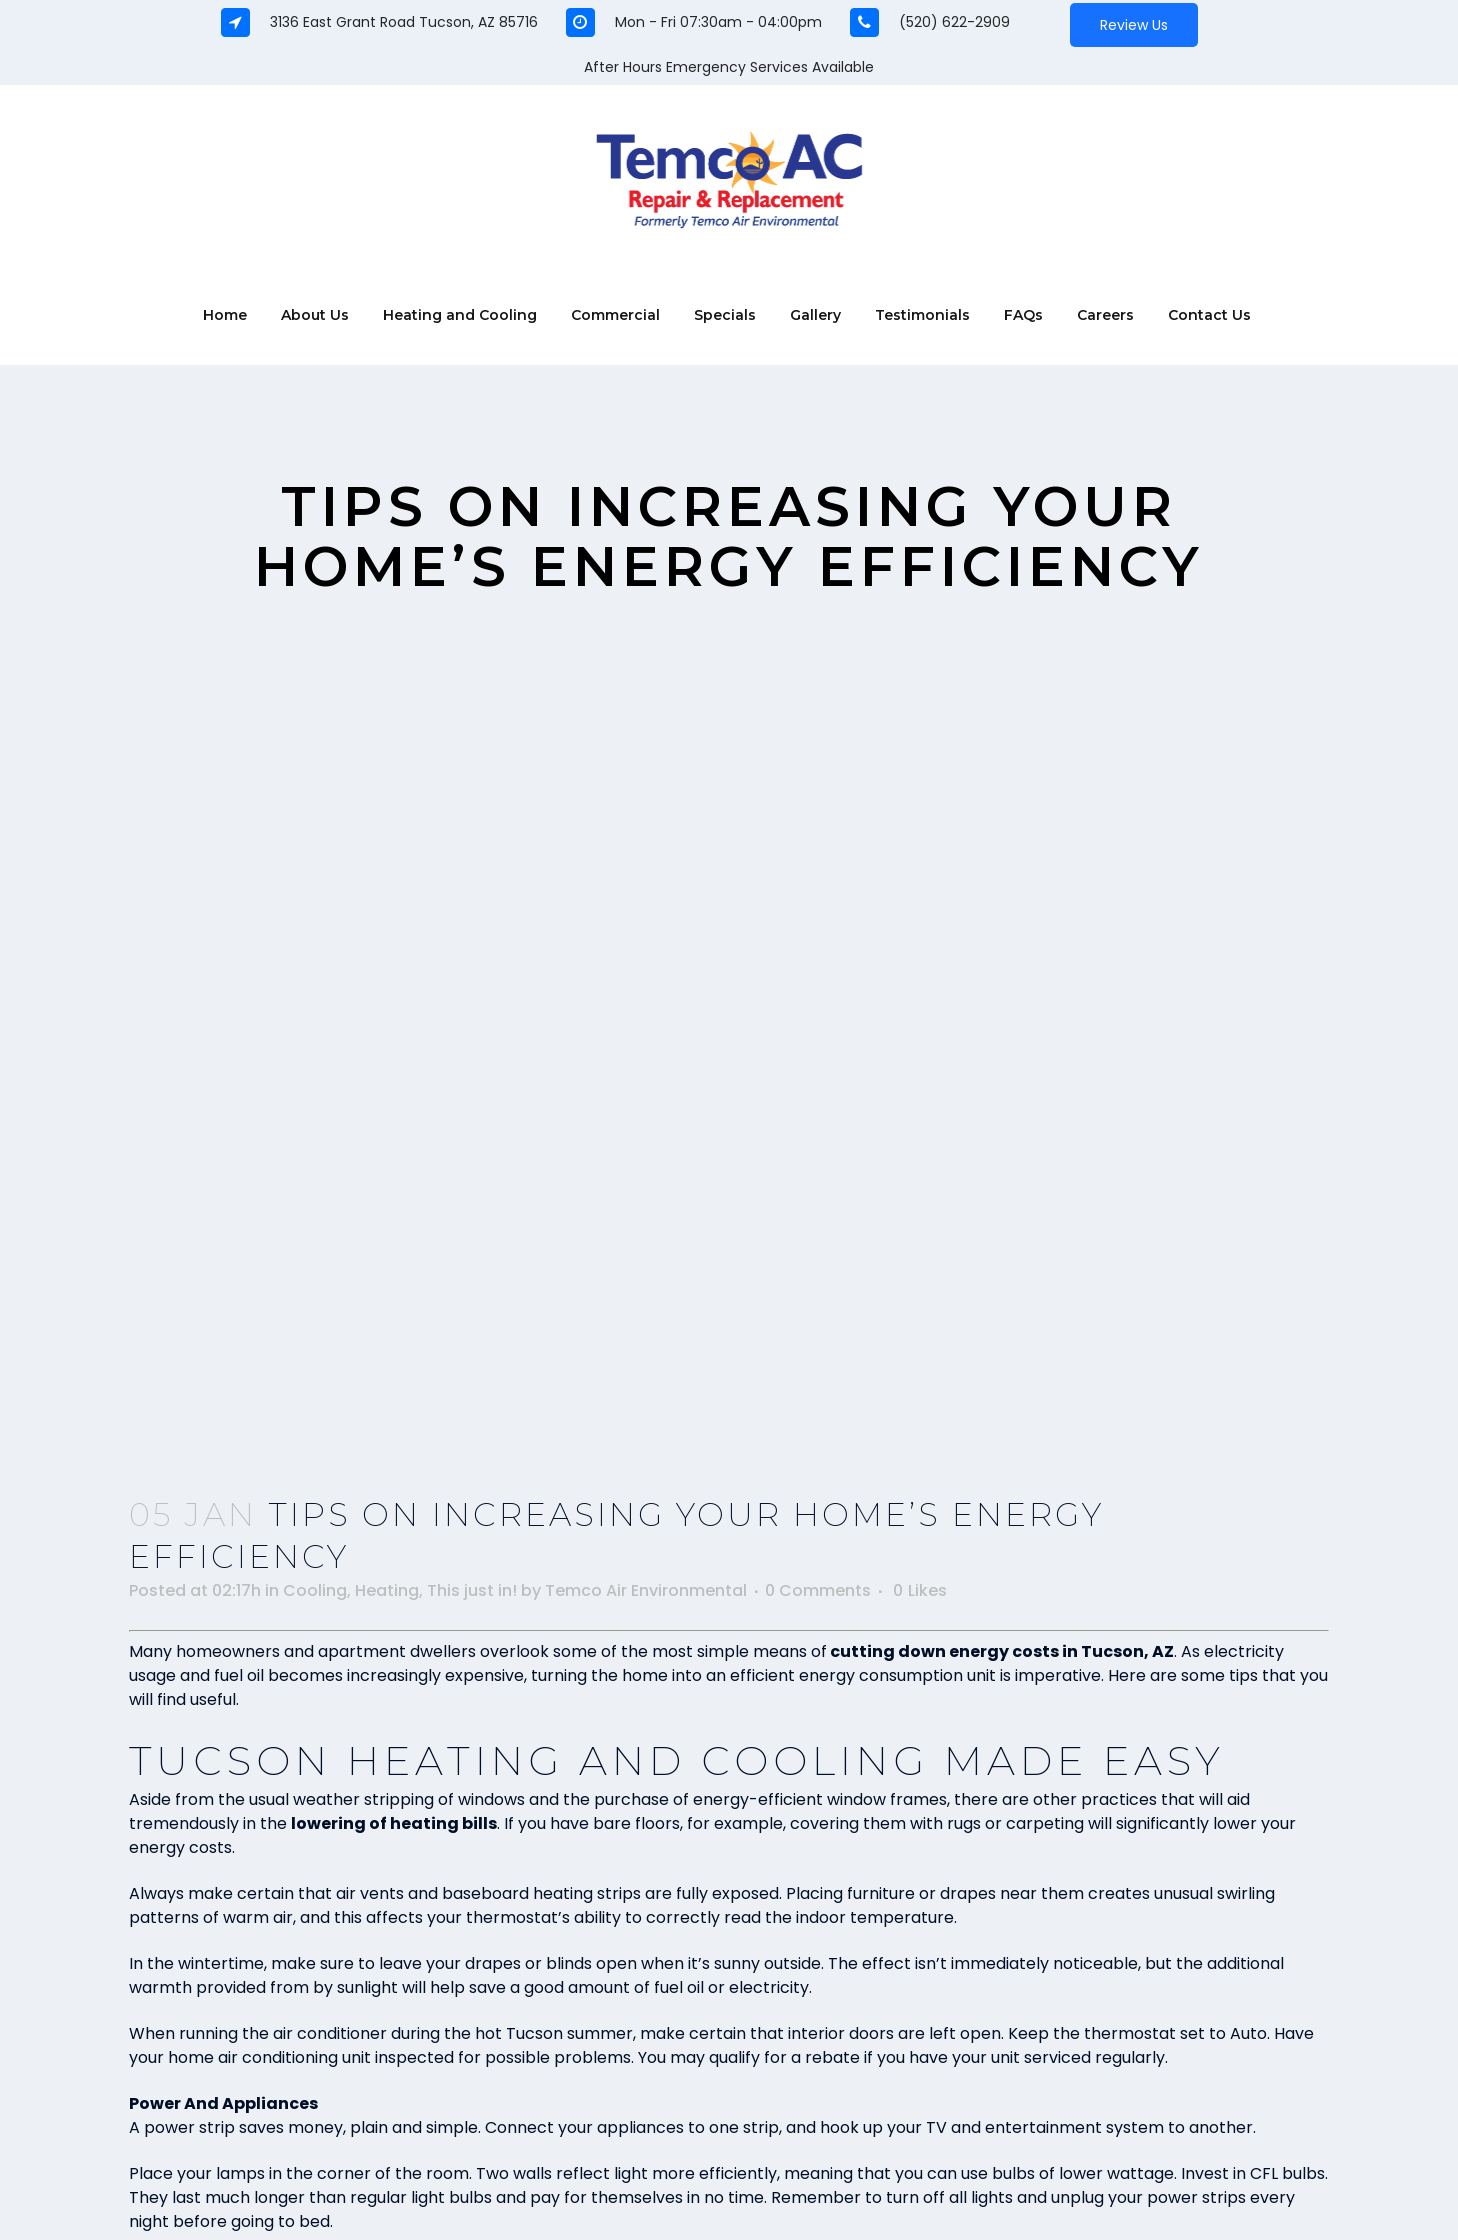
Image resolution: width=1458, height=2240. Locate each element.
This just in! (472, 1590)
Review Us (1134, 25)
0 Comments (818, 1590)
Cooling (315, 1590)
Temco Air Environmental (646, 1590)
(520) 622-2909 (954, 22)
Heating (387, 1590)
